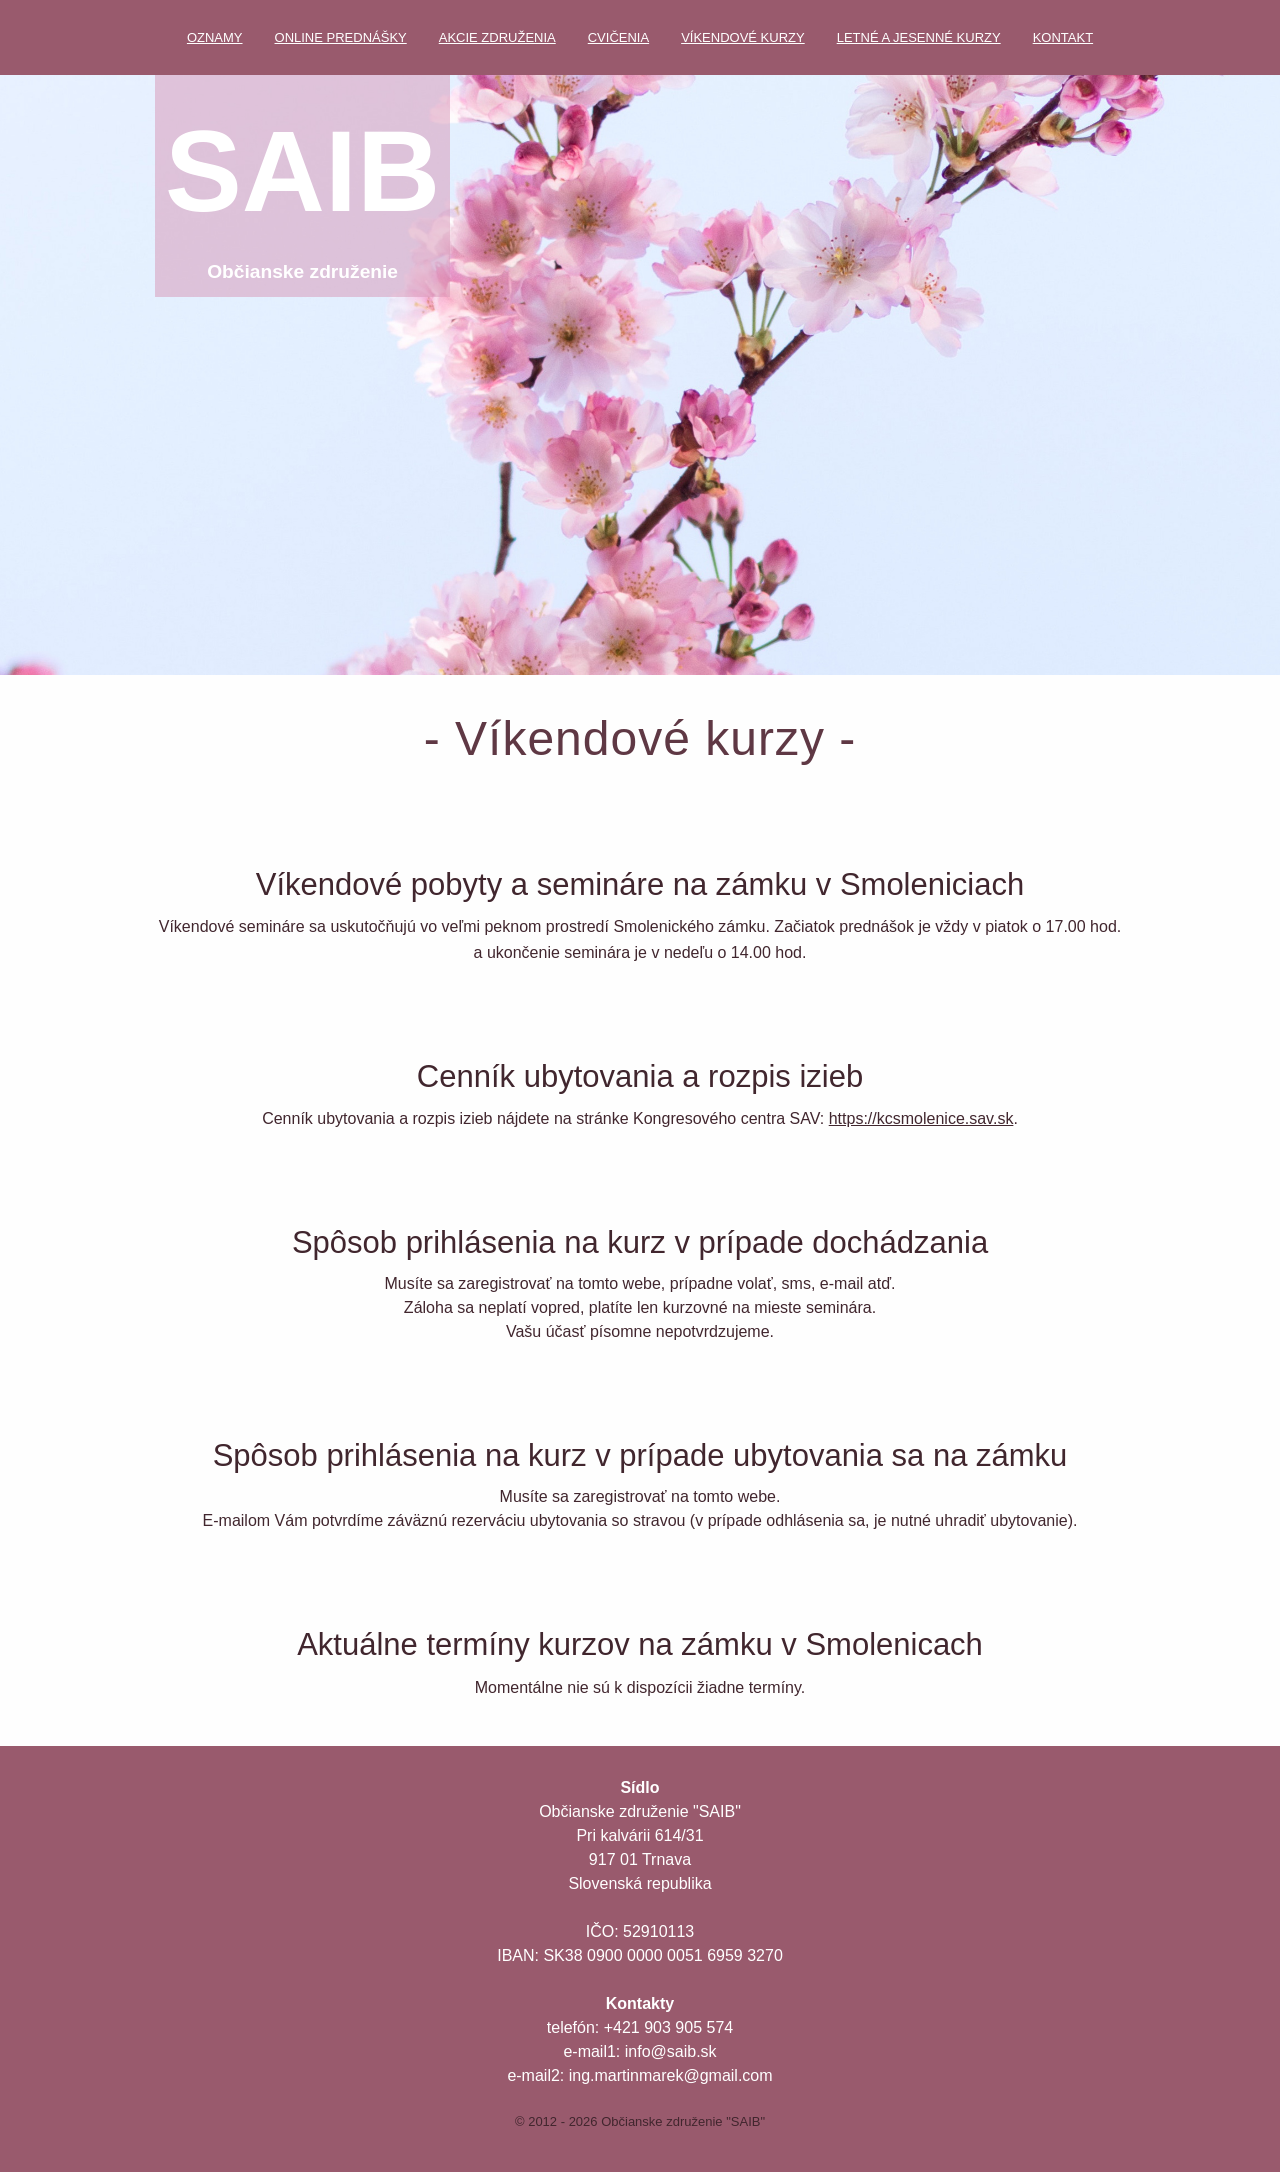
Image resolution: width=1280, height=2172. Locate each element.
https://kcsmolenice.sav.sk (921, 1118)
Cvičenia (618, 37)
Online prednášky (341, 37)
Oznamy (215, 37)
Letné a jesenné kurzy (919, 37)
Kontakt (1063, 37)
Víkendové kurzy (743, 37)
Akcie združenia (497, 37)
